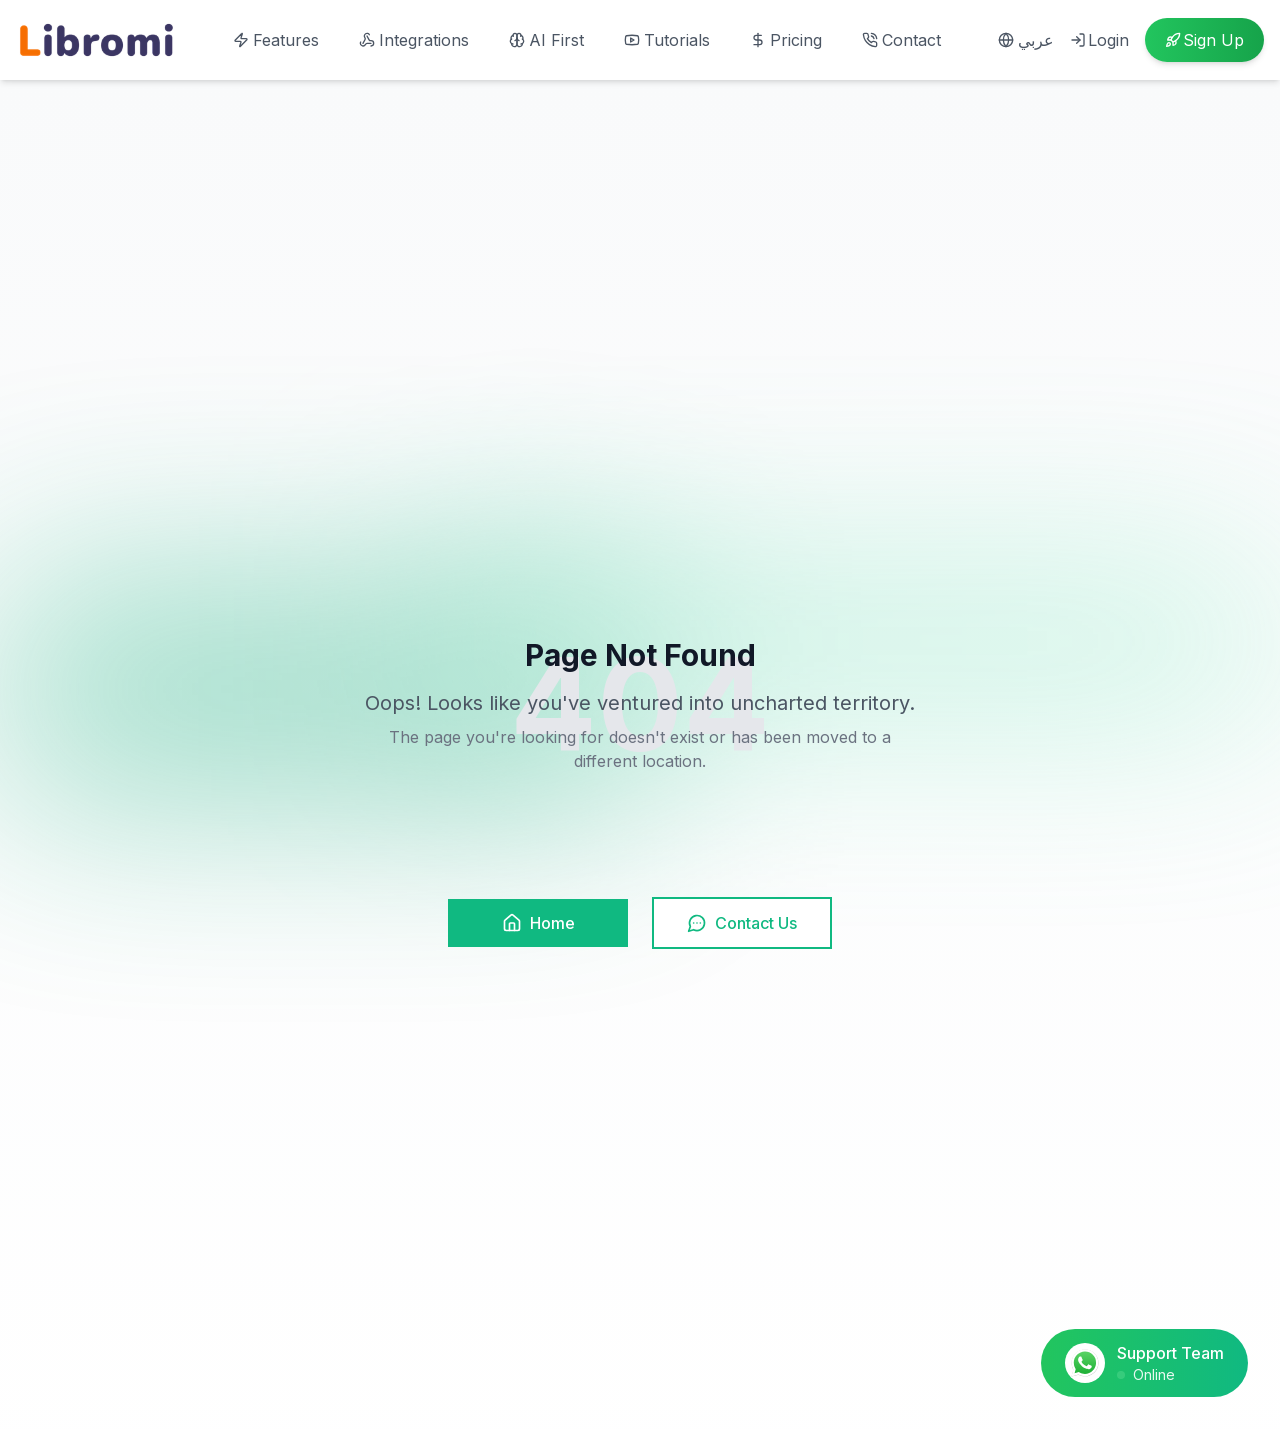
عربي (1026, 40)
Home (538, 923)
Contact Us (742, 923)
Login (1099, 40)
